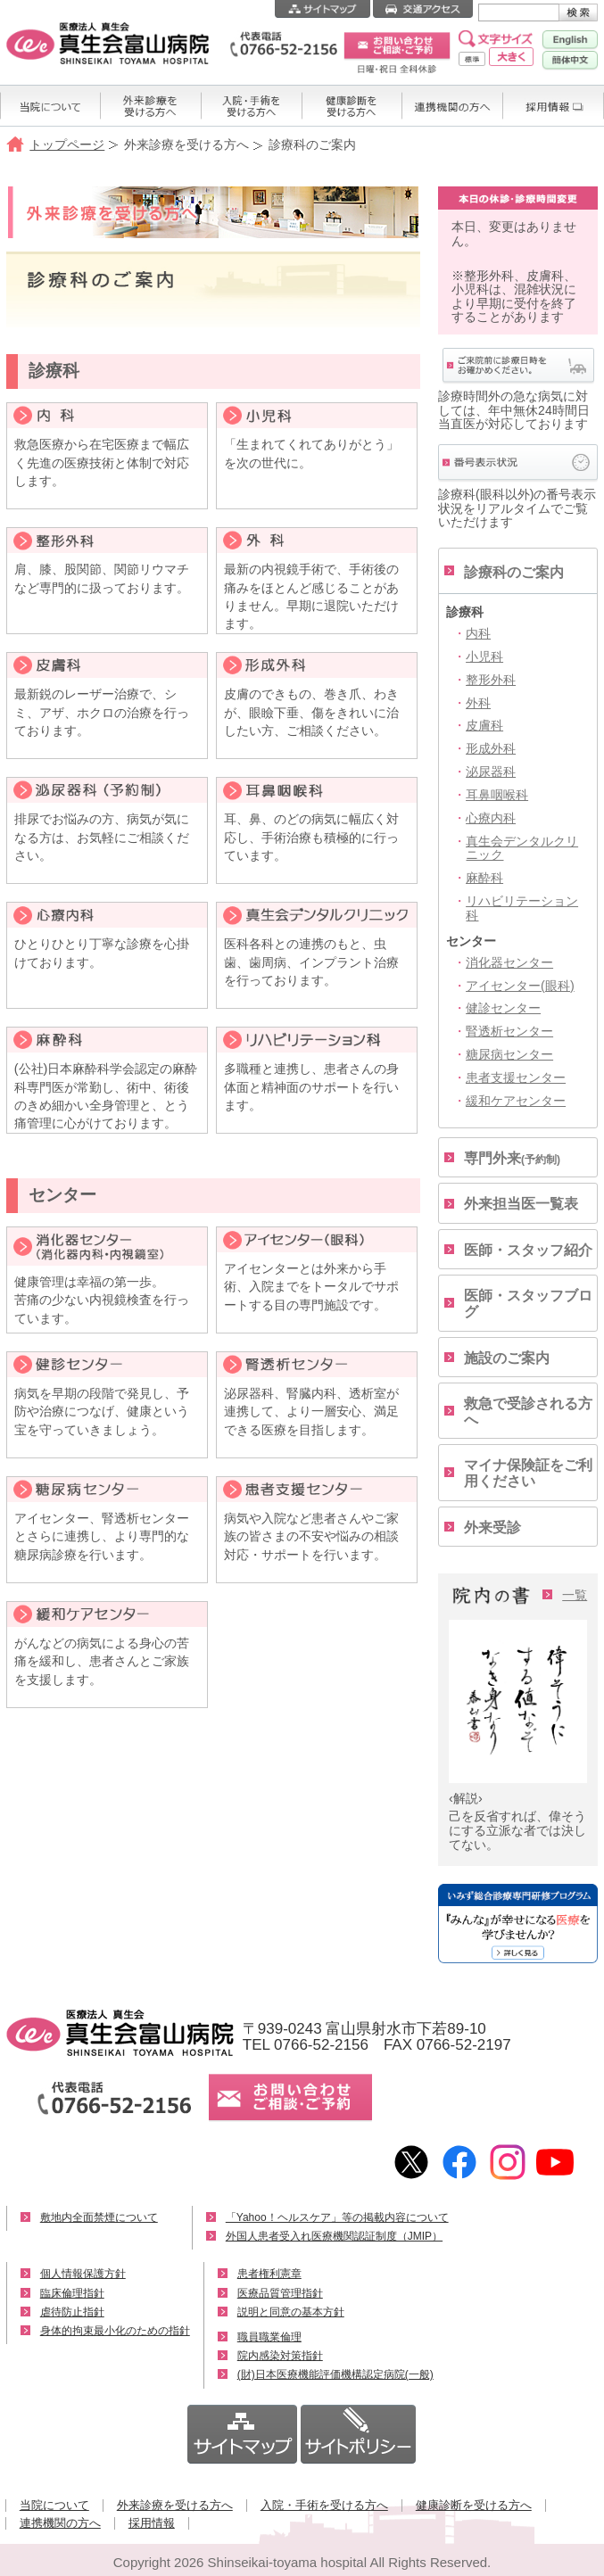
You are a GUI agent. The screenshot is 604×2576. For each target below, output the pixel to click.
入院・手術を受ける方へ (324, 2505)
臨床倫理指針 (72, 2293)
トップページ (66, 144)
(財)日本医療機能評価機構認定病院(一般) (335, 2374)
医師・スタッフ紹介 (528, 1250)
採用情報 (151, 2523)
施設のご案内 (507, 1358)
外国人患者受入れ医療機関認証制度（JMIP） (334, 2236)
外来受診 (492, 1527)
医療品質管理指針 (280, 2293)
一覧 (574, 1595)
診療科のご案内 (514, 572)
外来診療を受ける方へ (175, 2505)
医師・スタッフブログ (528, 1303)
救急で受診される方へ (528, 1411)
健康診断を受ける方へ (474, 2505)
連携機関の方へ (60, 2523)
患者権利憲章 (269, 2273)
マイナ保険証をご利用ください (528, 1473)
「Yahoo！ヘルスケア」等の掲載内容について (337, 2217)
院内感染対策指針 (280, 2355)
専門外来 (512, 1158)
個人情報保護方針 (83, 2273)
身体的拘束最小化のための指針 (115, 2330)
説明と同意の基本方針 (290, 2312)
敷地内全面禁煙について (99, 2217)
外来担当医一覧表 (521, 1203)
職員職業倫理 (269, 2337)
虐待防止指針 (72, 2312)
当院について (54, 2505)
